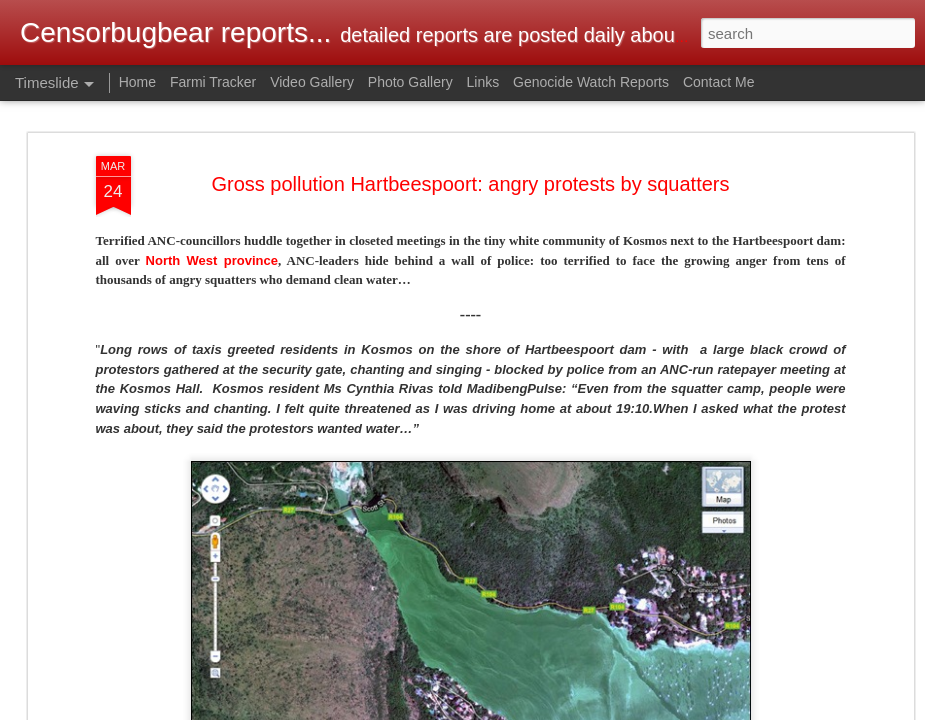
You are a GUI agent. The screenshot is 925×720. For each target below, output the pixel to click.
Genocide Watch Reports (591, 82)
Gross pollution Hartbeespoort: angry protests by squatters (470, 184)
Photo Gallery (410, 82)
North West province (212, 260)
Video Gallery (312, 82)
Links (483, 82)
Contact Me (719, 82)
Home (137, 82)
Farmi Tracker (213, 82)
